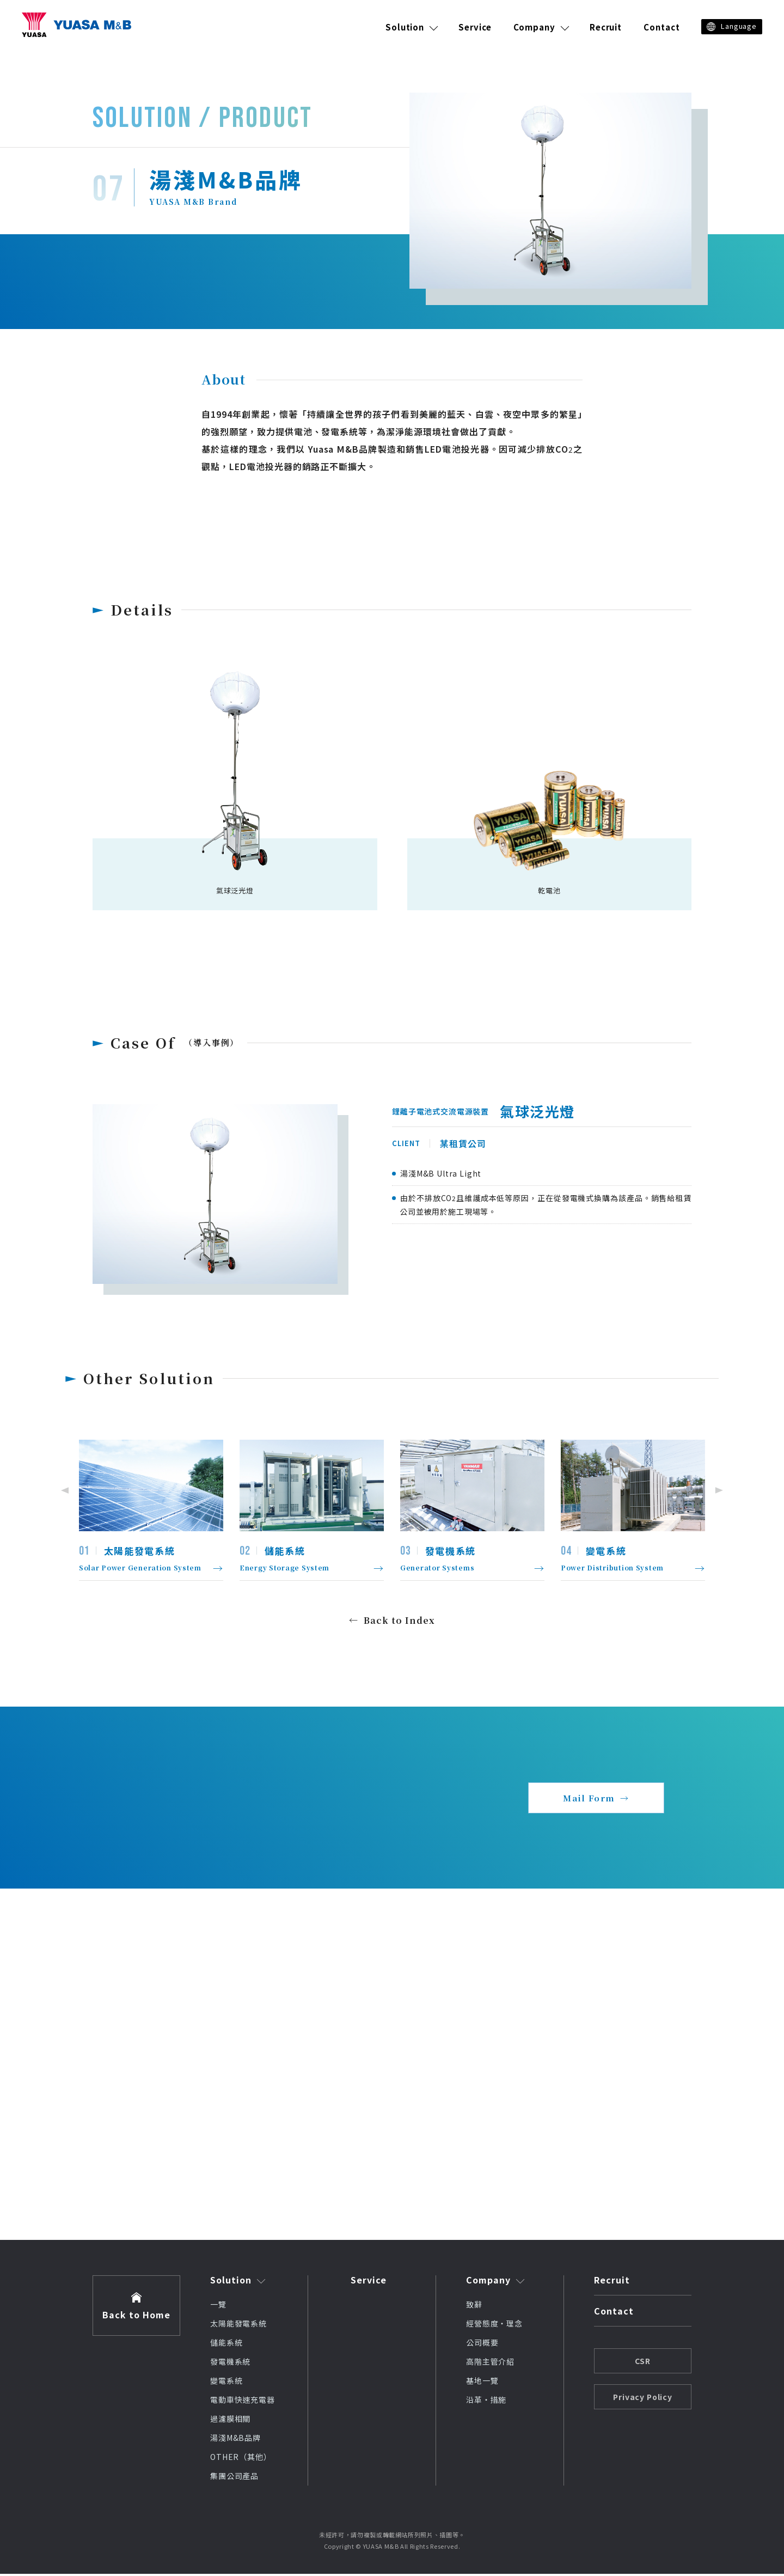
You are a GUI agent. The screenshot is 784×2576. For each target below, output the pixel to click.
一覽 (218, 2306)
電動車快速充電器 (242, 2401)
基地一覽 (482, 2382)
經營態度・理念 (494, 2325)
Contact (661, 27)
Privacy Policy (642, 2399)
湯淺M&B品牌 (235, 2439)
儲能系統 (226, 2344)
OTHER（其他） (241, 2458)
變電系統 (226, 2382)
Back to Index (399, 1620)
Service (474, 27)
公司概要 (482, 2344)
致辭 (474, 2306)
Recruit (606, 27)
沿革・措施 (486, 2401)
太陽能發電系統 (238, 2325)
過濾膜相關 (230, 2420)
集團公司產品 (234, 2478)
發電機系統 (230, 2363)
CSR (643, 2363)
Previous (62, 1490)
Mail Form (589, 1799)
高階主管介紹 (490, 2363)
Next (721, 1490)
